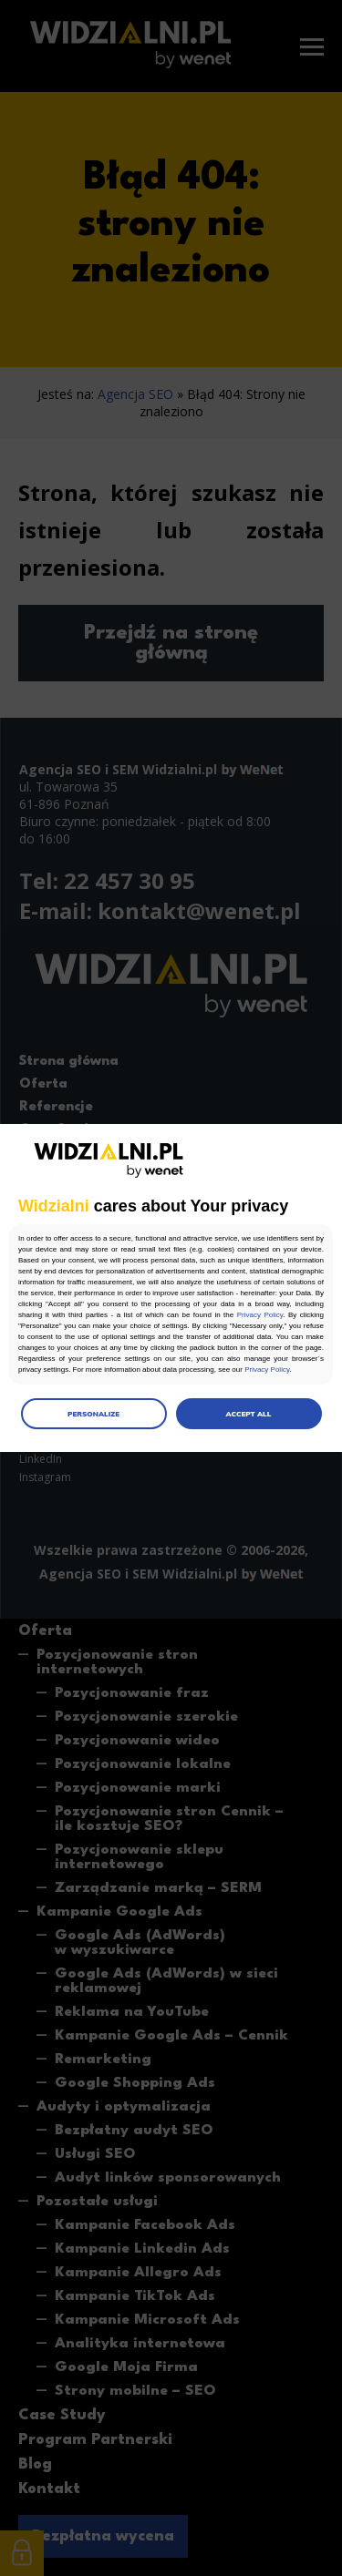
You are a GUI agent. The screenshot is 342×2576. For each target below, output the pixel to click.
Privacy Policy (260, 1315)
